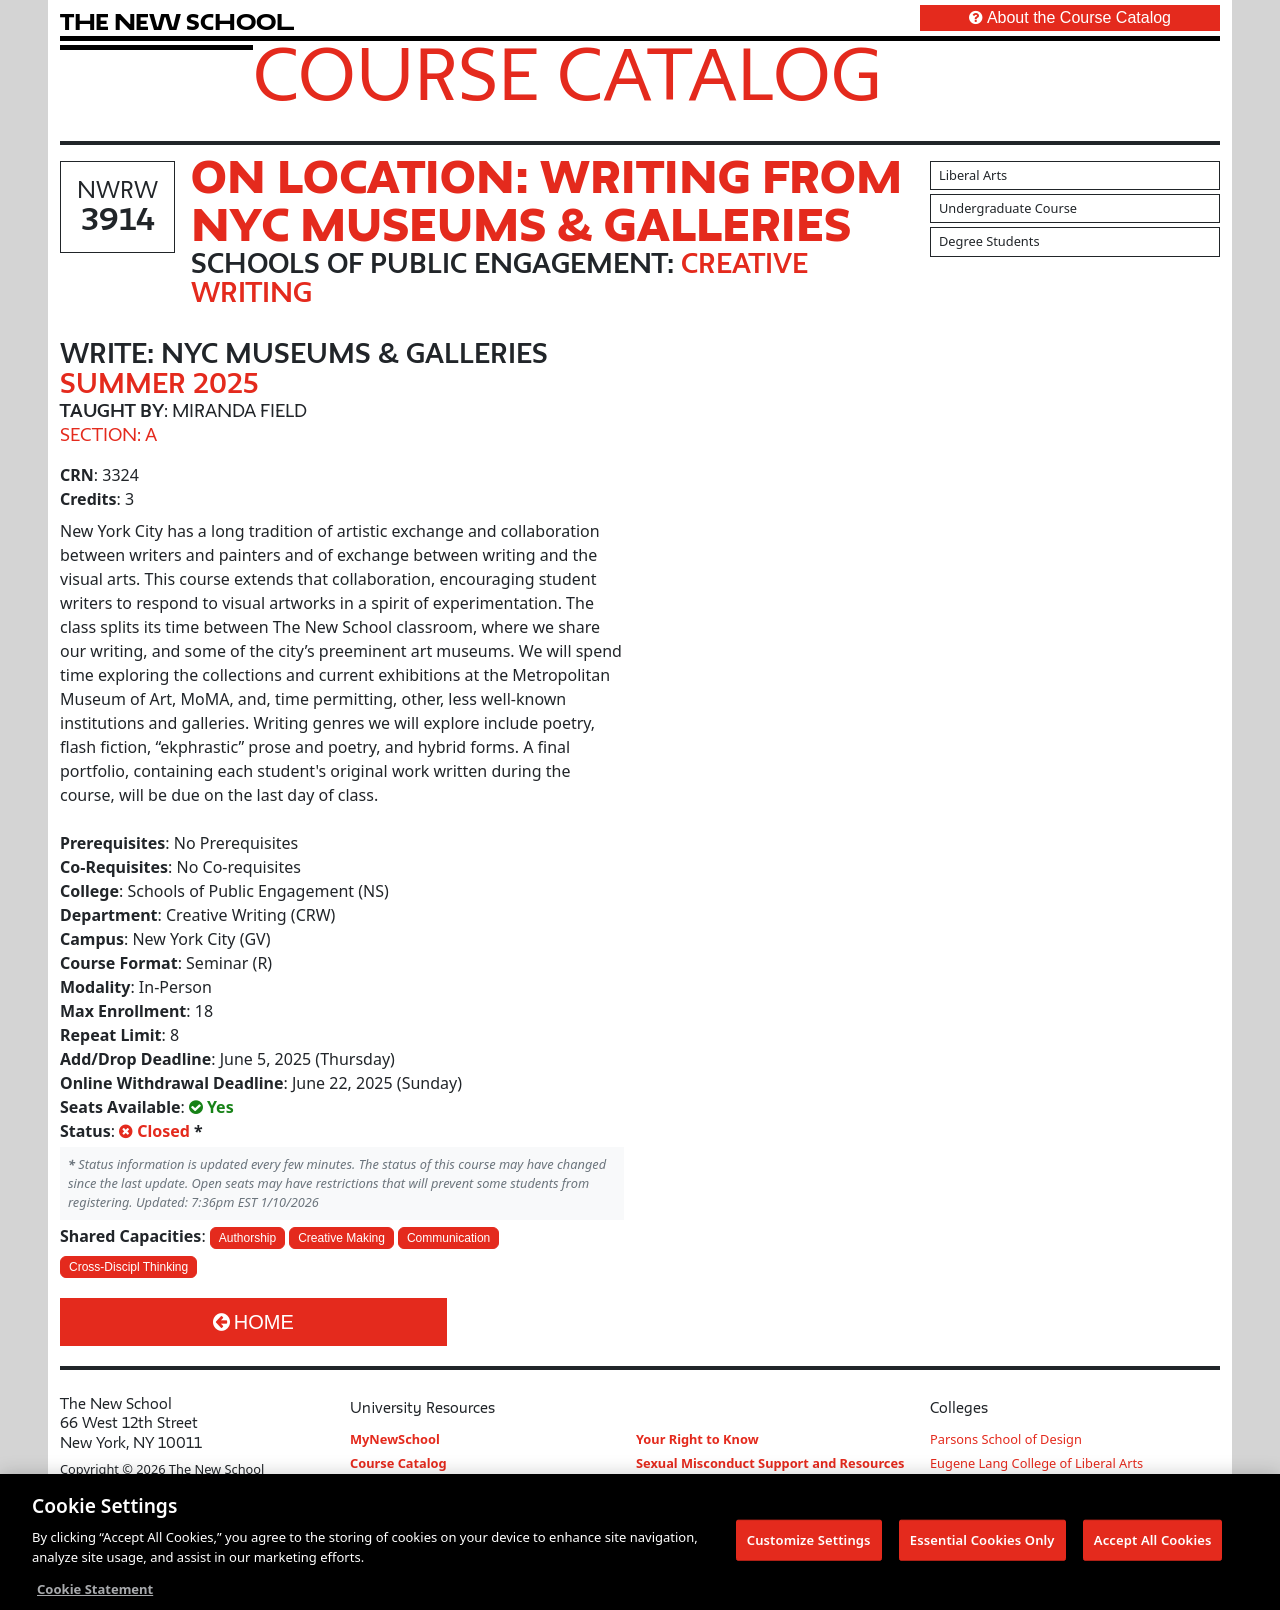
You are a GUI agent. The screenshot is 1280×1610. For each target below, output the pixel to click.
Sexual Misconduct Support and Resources (770, 1463)
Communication (448, 1238)
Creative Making (341, 1238)
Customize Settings (809, 1541)
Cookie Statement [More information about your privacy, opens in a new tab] (95, 1591)
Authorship (247, 1238)
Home (253, 1322)
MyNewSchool (395, 1439)
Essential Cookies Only (982, 1541)
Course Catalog (567, 73)
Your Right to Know (697, 1439)
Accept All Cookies (1153, 1541)
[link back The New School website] (177, 21)
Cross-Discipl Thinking (128, 1267)
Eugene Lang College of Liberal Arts (1036, 1463)
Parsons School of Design (1006, 1439)
